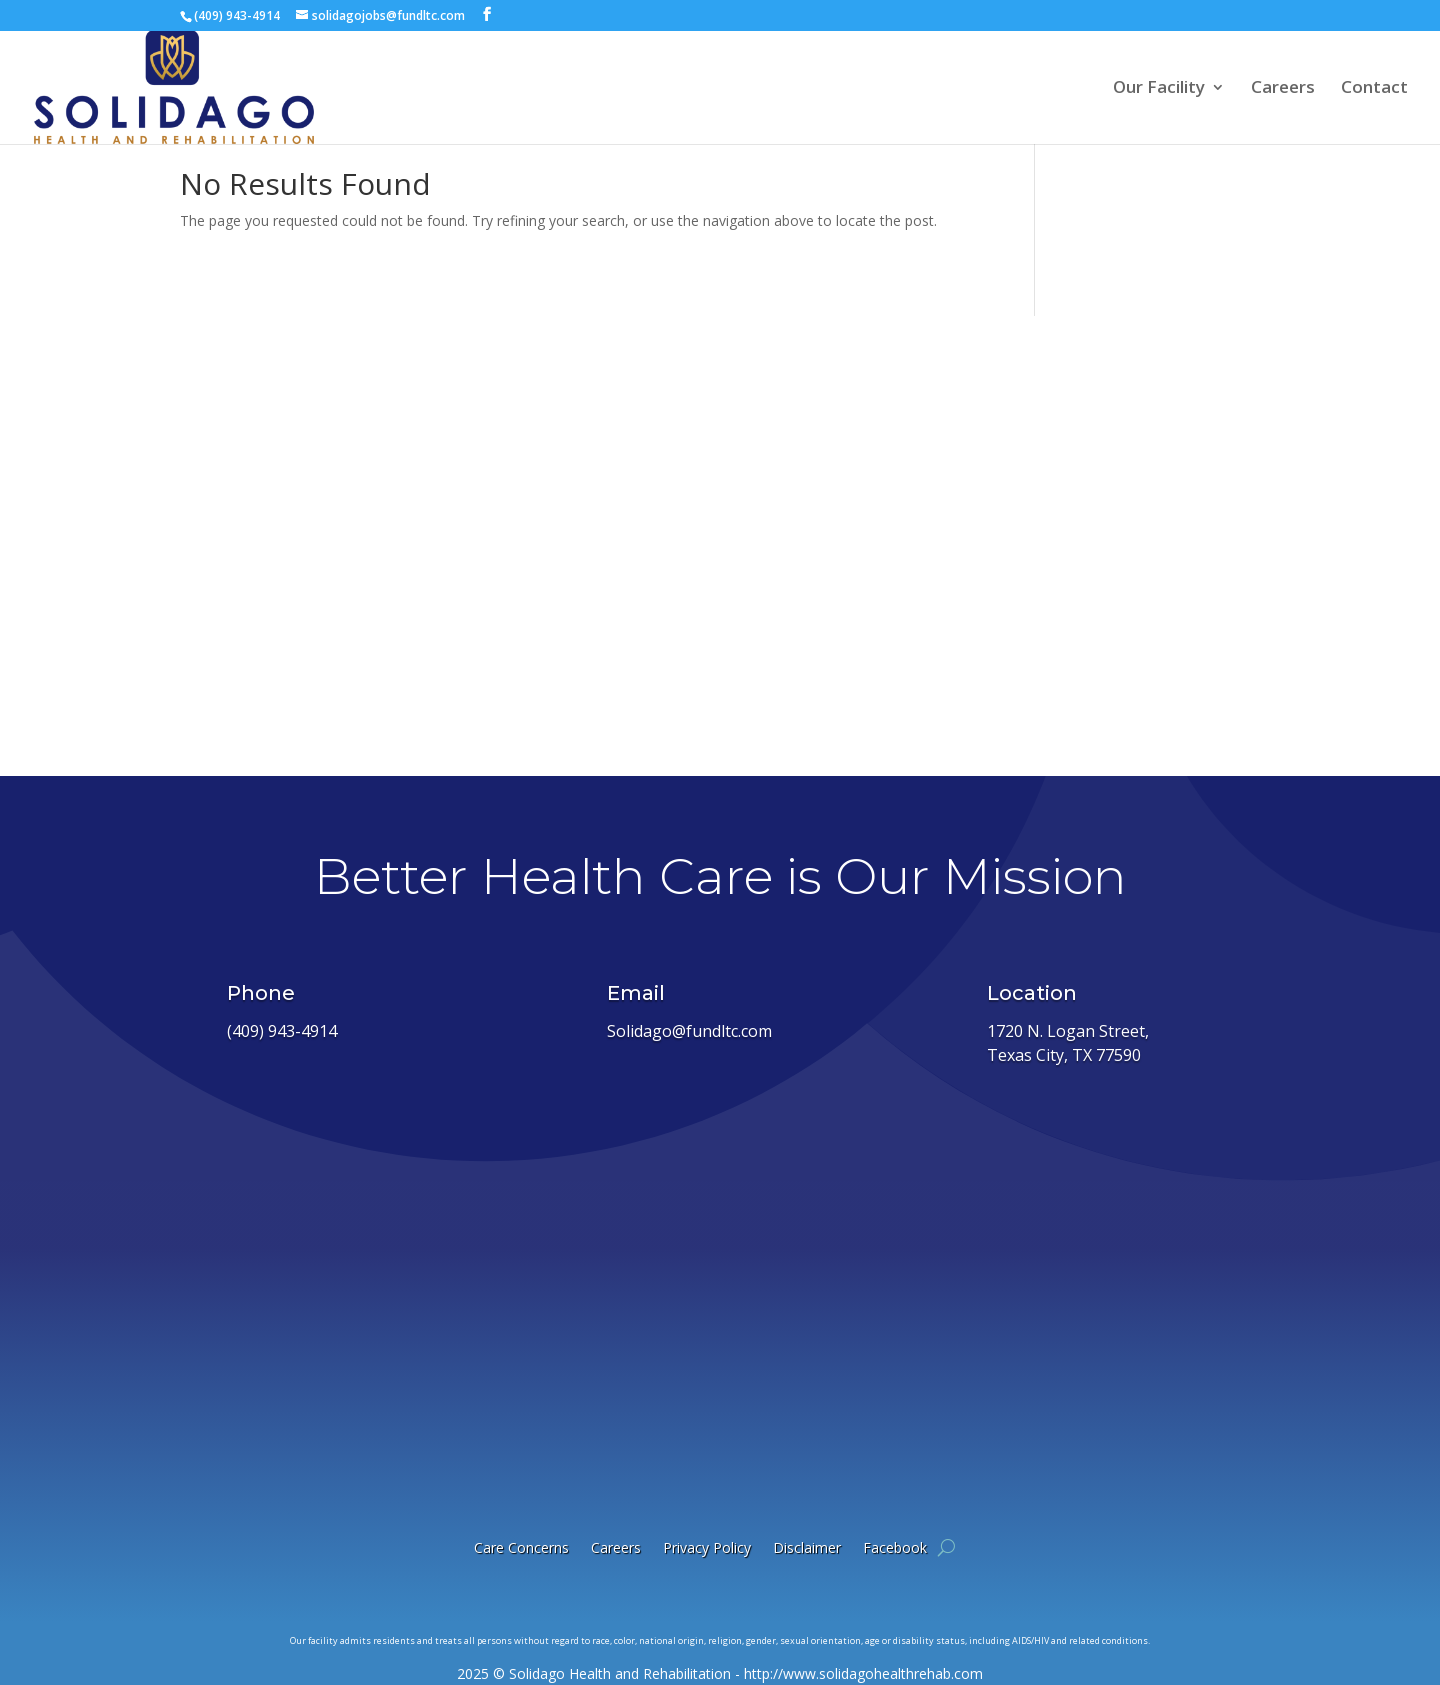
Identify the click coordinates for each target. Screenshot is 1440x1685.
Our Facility (1159, 89)
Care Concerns (521, 1547)
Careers (1283, 89)
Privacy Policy (707, 1547)
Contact (1374, 89)
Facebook (895, 1547)
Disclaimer (807, 1547)
